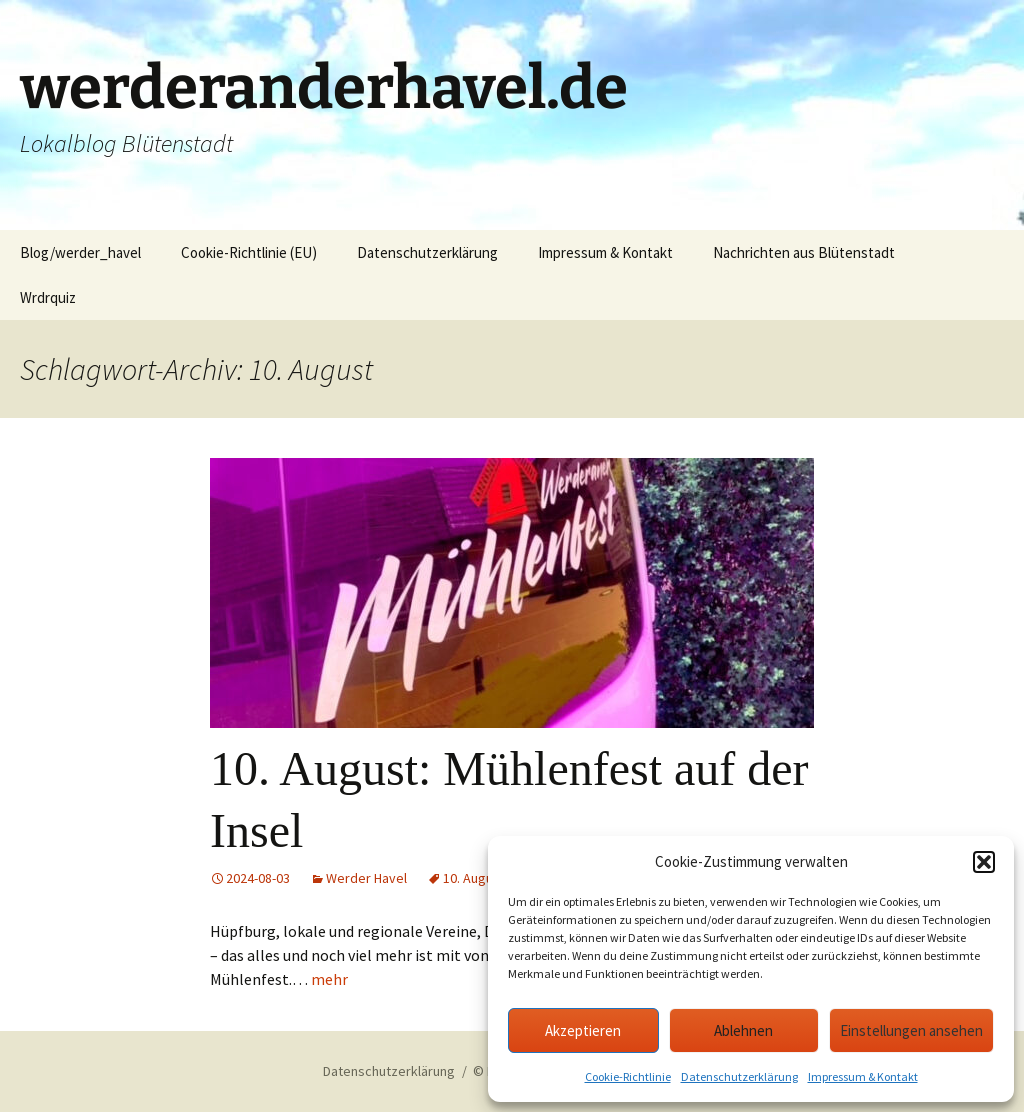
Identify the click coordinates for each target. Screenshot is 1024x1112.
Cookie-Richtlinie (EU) (249, 252)
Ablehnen (743, 1030)
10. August (474, 878)
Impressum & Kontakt (863, 1076)
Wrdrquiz (48, 297)
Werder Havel (366, 878)
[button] (984, 862)
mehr (329, 979)
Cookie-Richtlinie (628, 1076)
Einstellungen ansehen (911, 1030)
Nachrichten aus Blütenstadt (804, 252)
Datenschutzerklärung (739, 1076)
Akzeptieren (583, 1030)
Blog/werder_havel (80, 252)
